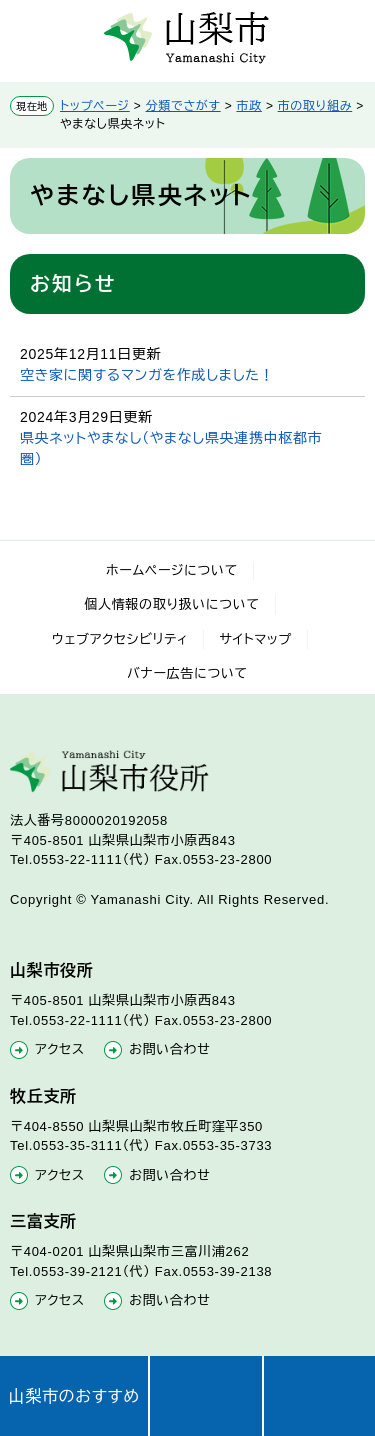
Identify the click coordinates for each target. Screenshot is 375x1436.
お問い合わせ (169, 1049)
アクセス (60, 1049)
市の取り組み (315, 106)
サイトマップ (255, 639)
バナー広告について (187, 673)
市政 (248, 106)
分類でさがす (183, 106)
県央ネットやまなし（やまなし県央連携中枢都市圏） (171, 448)
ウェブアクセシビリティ (120, 639)
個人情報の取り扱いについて (172, 604)
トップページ (95, 106)
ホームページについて (172, 570)
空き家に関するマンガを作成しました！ (147, 375)
